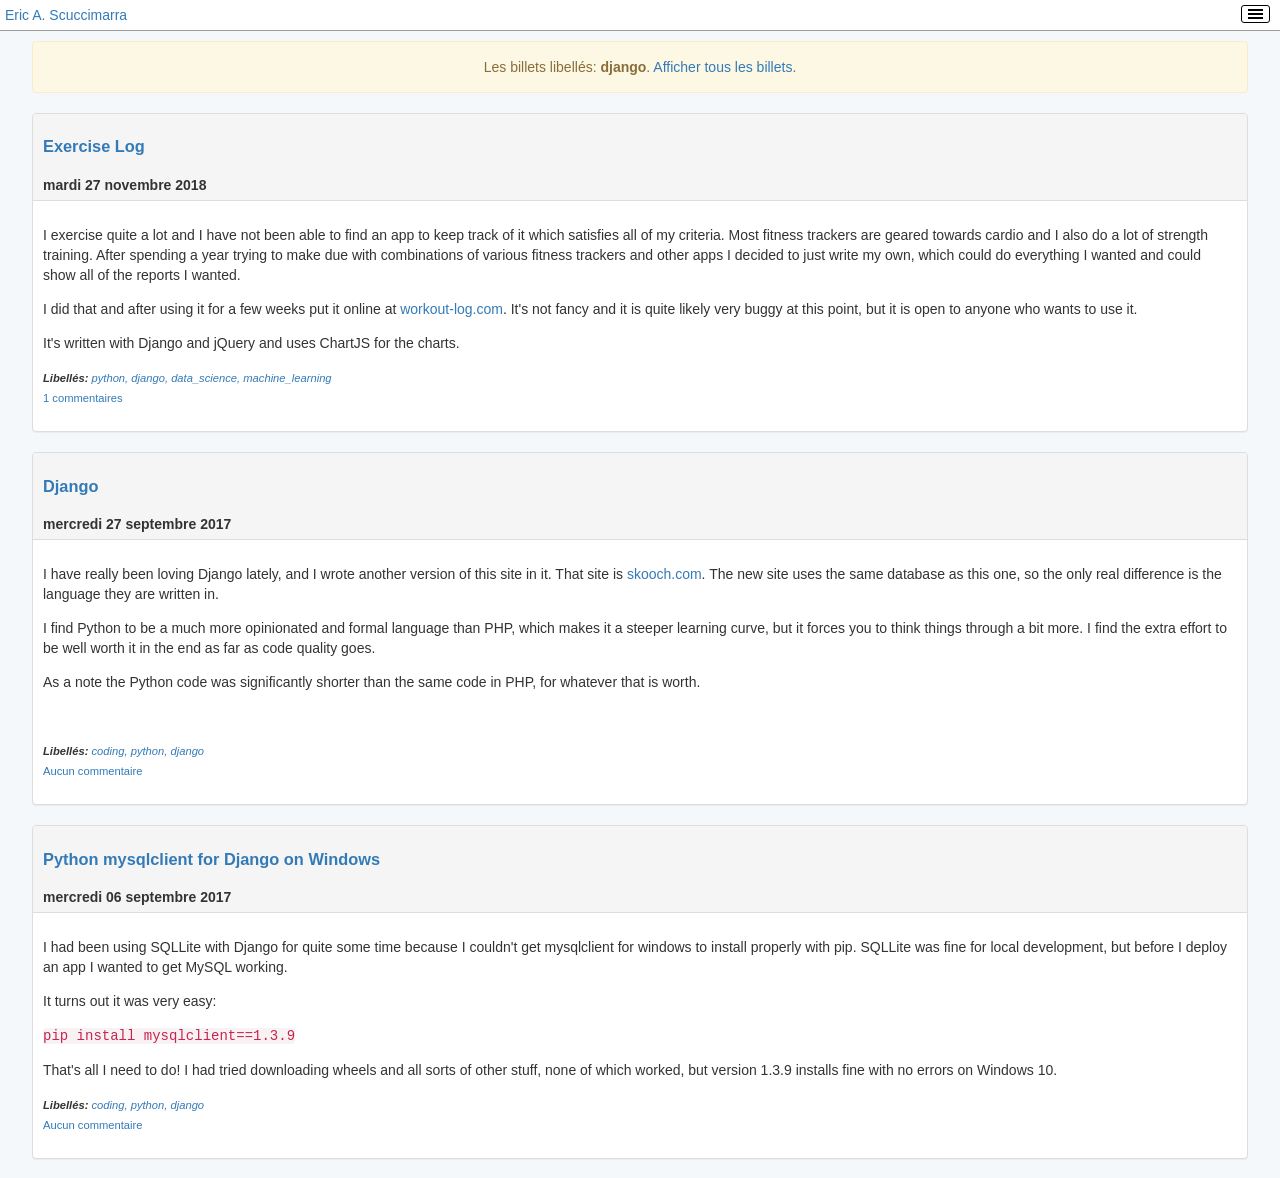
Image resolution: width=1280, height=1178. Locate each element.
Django (70, 486)
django (188, 751)
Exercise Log (94, 146)
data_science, (207, 378)
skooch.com (664, 574)
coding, (111, 751)
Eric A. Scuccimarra (66, 15)
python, (112, 378)
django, (151, 378)
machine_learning (287, 378)
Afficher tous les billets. (724, 67)
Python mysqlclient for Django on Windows (211, 859)
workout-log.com (451, 309)
